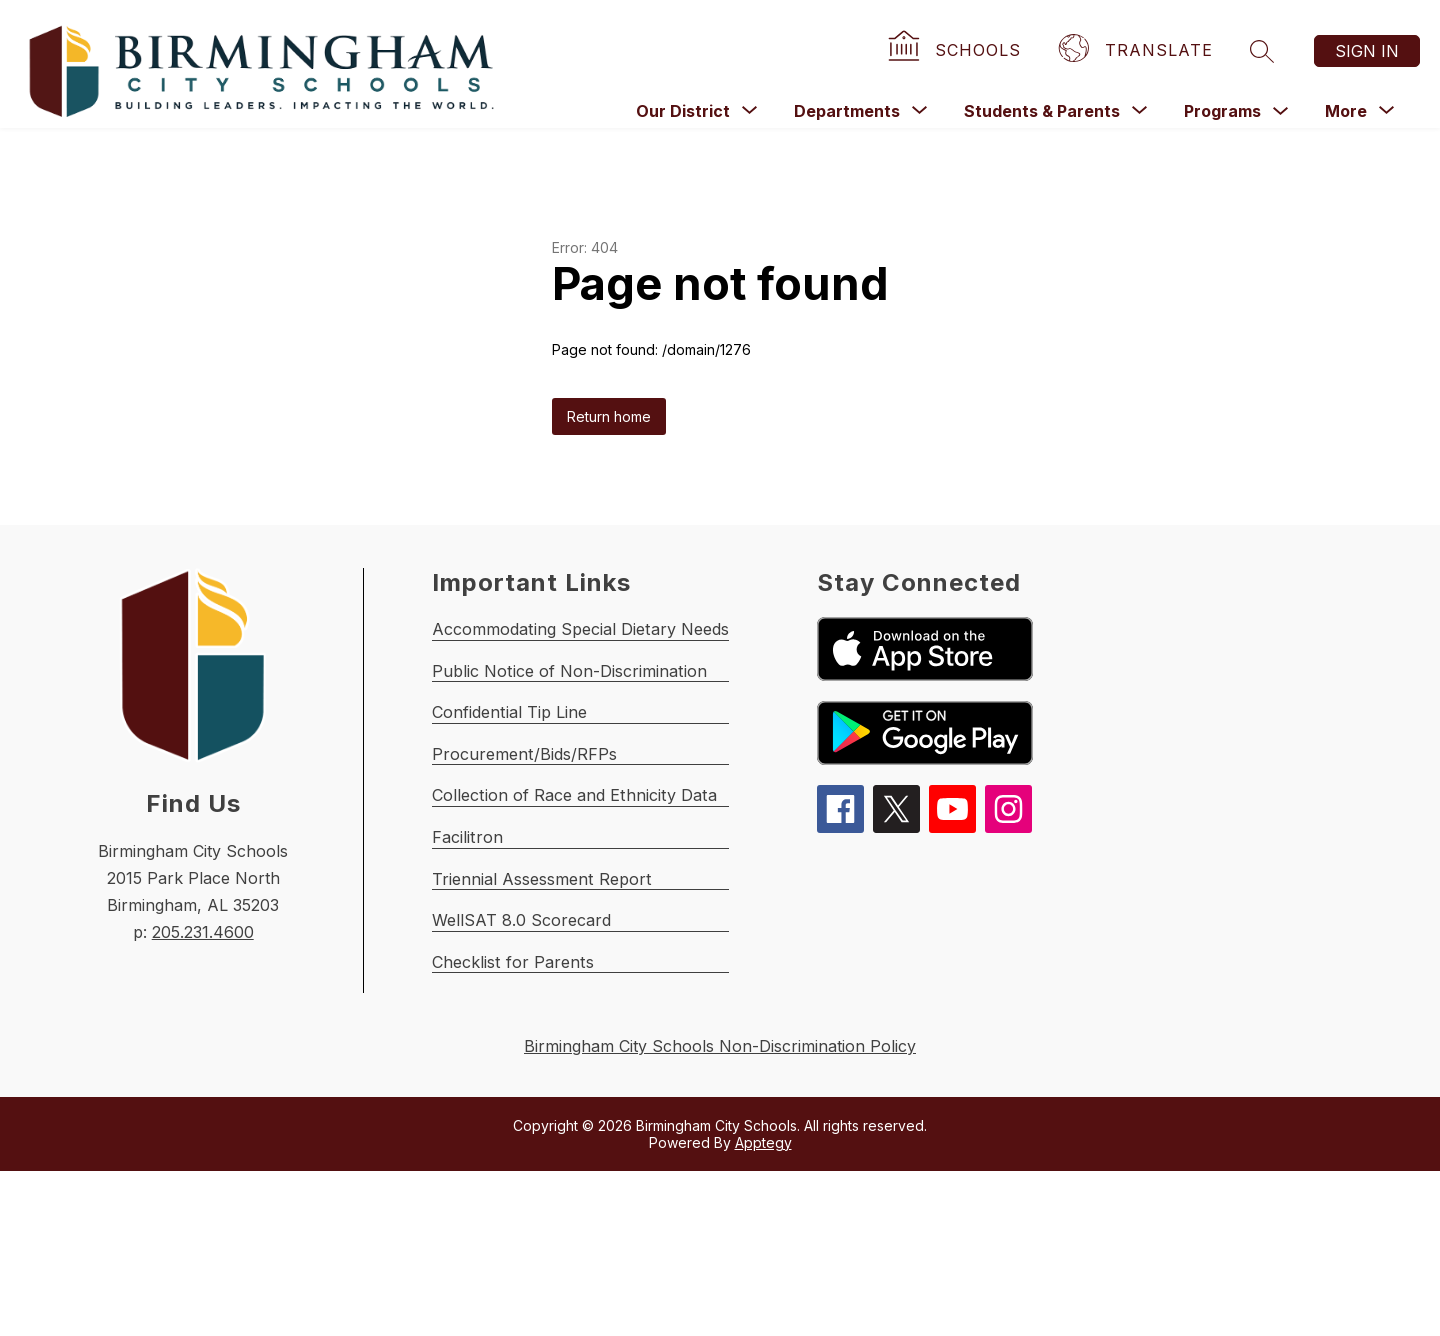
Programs (1222, 111)
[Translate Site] (1138, 51)
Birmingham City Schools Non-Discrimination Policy (720, 1212)
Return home (609, 416)
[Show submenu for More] (1346, 111)
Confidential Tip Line (518, 770)
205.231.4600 (203, 932)
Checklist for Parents (518, 1118)
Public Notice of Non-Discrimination (581, 712)
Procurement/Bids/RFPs (531, 828)
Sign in (1367, 51)
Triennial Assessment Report (549, 1002)
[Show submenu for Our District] (683, 111)
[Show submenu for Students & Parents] (1042, 111)
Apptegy (763, 1307)
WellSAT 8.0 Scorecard (527, 1060)
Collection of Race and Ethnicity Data (587, 886)
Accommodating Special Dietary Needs (595, 654)
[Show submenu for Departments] (847, 111)
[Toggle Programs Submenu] (1281, 111)
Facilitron (470, 944)
